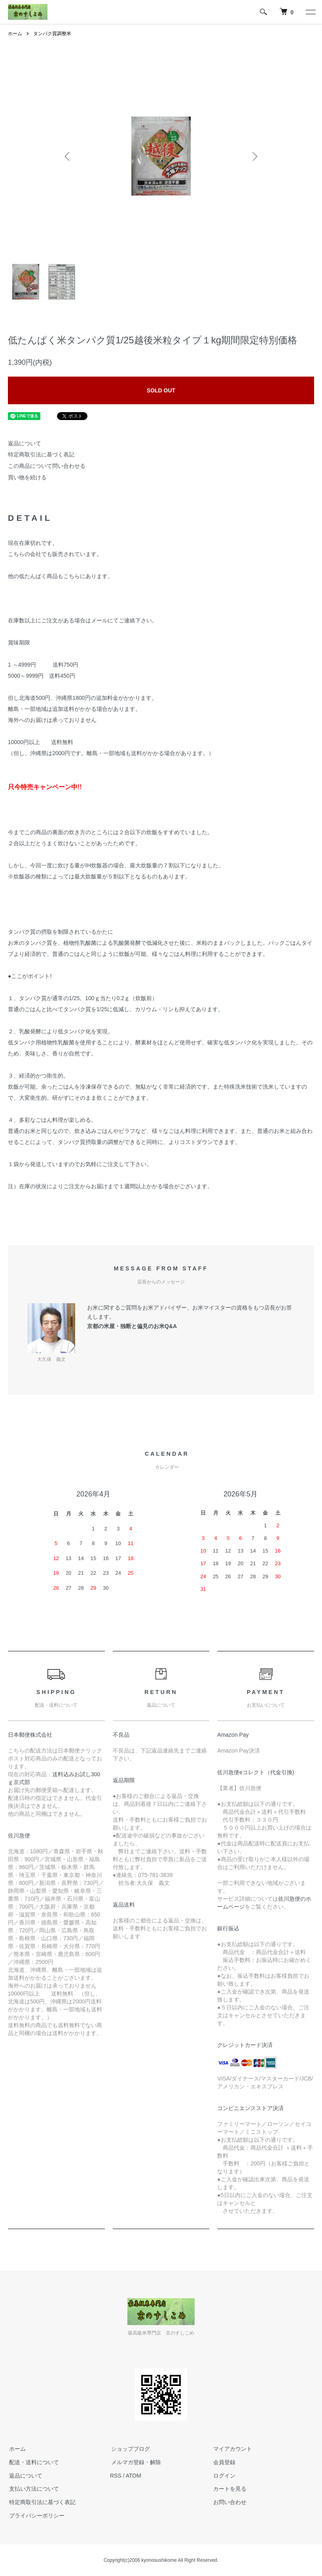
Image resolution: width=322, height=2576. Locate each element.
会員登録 (223, 2462)
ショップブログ (129, 2449)
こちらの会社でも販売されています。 (55, 554)
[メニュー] (310, 12)
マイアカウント (231, 2449)
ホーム (15, 33)
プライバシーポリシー (35, 2515)
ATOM (133, 2475)
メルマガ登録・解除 (135, 2462)
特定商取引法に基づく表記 (41, 454)
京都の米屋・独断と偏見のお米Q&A (132, 1326)
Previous (68, 156)
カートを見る (228, 2489)
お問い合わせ (228, 2502)
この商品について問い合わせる (46, 466)
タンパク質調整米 (52, 33)
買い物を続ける (27, 477)
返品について (24, 443)
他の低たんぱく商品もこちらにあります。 (60, 576)
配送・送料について (33, 2462)
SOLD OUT (161, 390)
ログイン (223, 2475)
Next (254, 156)
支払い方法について (33, 2489)
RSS (115, 2475)
